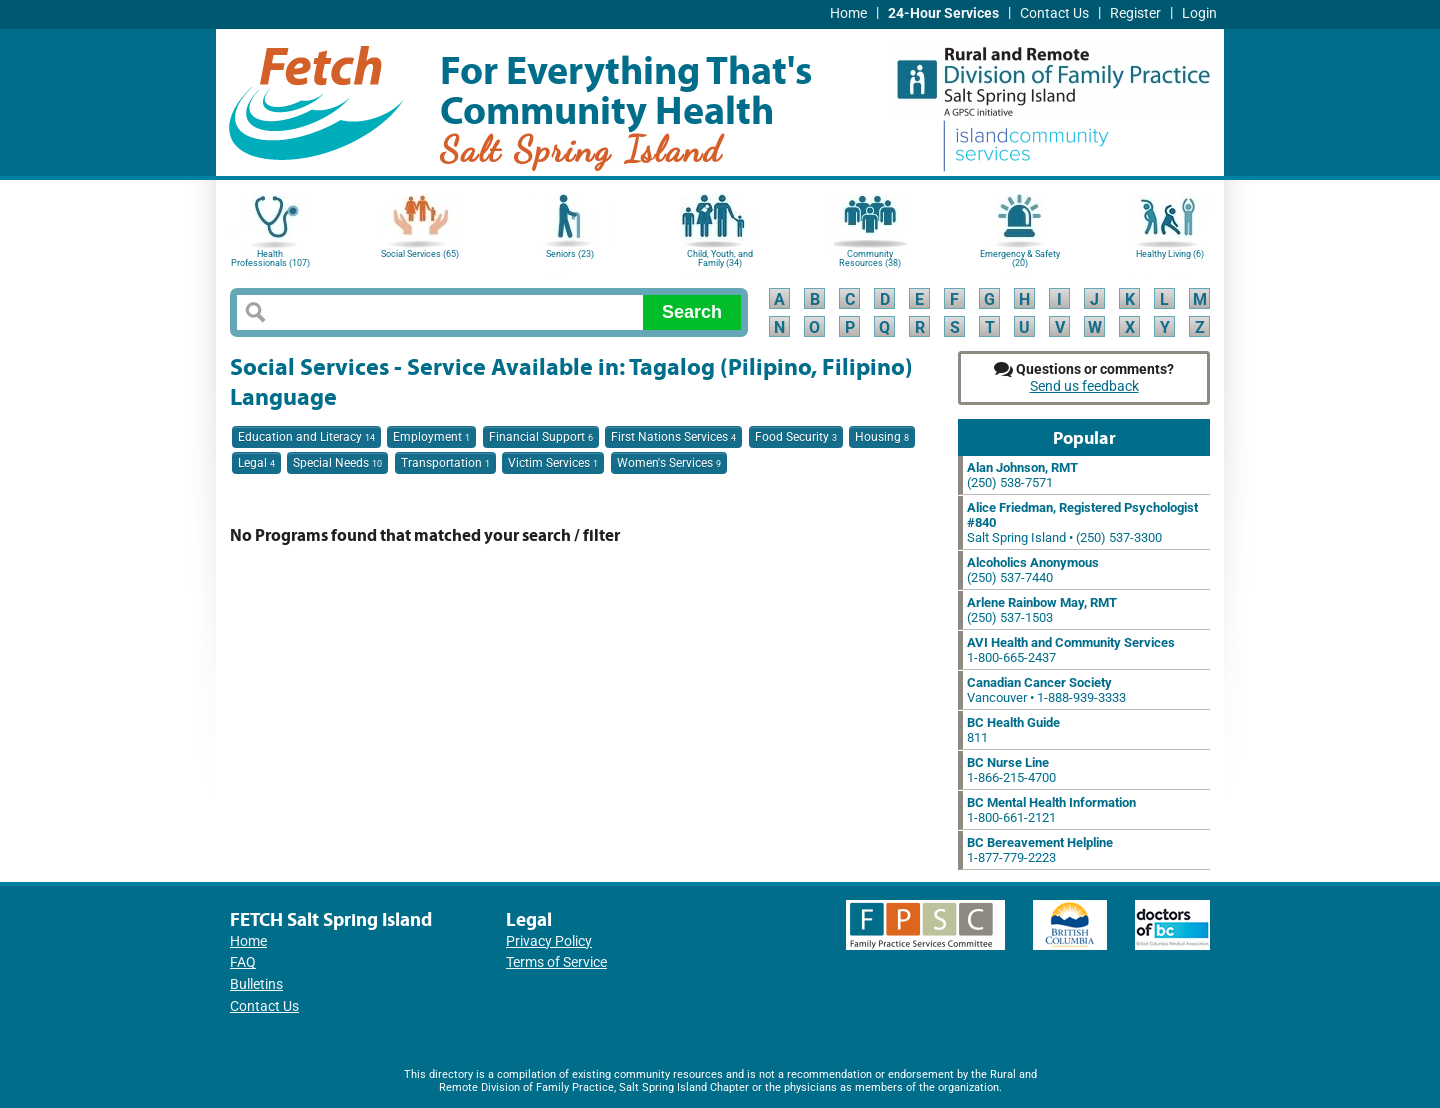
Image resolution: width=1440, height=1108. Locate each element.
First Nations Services (673, 437)
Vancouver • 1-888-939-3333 (1046, 690)
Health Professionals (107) (270, 258)
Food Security (796, 437)
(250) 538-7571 (1022, 475)
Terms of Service (556, 962)
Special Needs (337, 463)
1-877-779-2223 (1040, 850)
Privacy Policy (549, 941)
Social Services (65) (420, 254)
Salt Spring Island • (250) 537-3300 (1082, 522)
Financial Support (541, 437)
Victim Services (553, 463)
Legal (256, 463)
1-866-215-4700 (1011, 770)
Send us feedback (1084, 386)
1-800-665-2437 (1071, 650)
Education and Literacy (306, 437)
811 (1013, 730)
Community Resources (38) (870, 258)
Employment (431, 437)
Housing (882, 437)
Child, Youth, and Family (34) (720, 258)
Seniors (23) (570, 254)
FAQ (243, 962)
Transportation (445, 463)
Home (848, 13)
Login (1199, 13)
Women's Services (669, 463)
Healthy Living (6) (1170, 254)
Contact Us (1054, 13)
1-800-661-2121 (1051, 810)
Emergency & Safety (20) (1020, 258)
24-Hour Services (943, 13)
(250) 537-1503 (1042, 610)
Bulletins (256, 984)
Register (1135, 13)
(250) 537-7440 (1033, 570)
